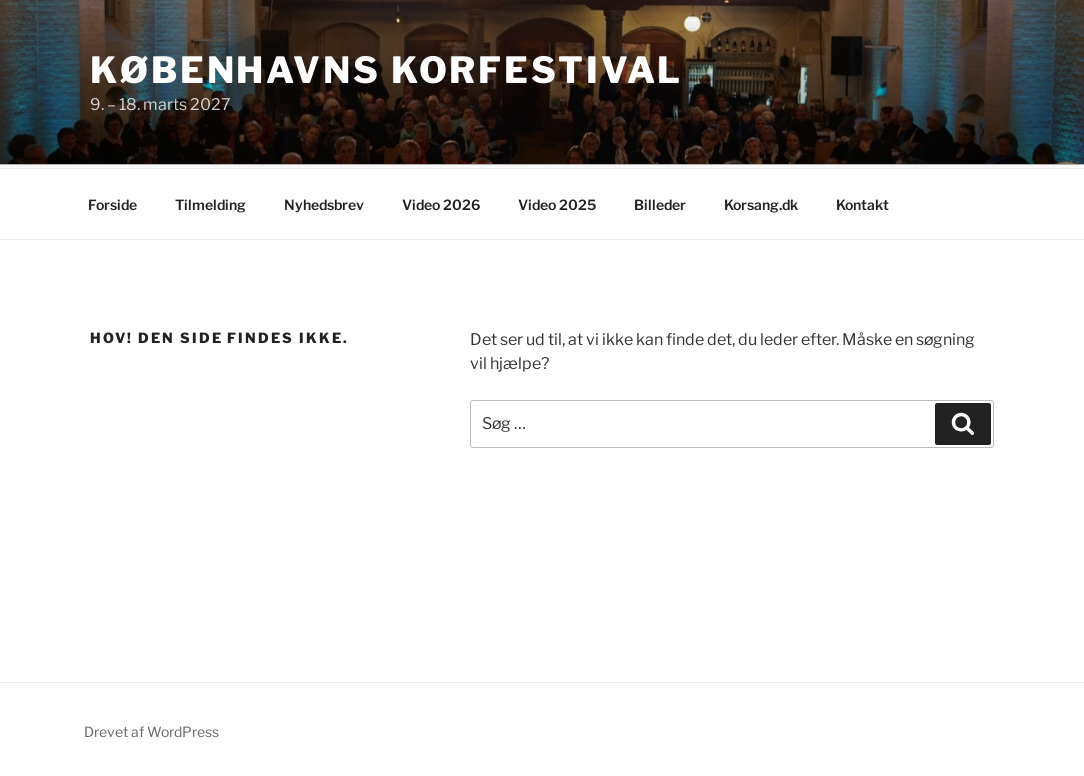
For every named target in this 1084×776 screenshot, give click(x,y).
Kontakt (862, 201)
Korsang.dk (761, 201)
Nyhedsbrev (324, 201)
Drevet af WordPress (151, 728)
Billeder (660, 201)
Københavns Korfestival (386, 70)
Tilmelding (210, 201)
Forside (112, 201)
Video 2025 (557, 201)
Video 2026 (441, 201)
